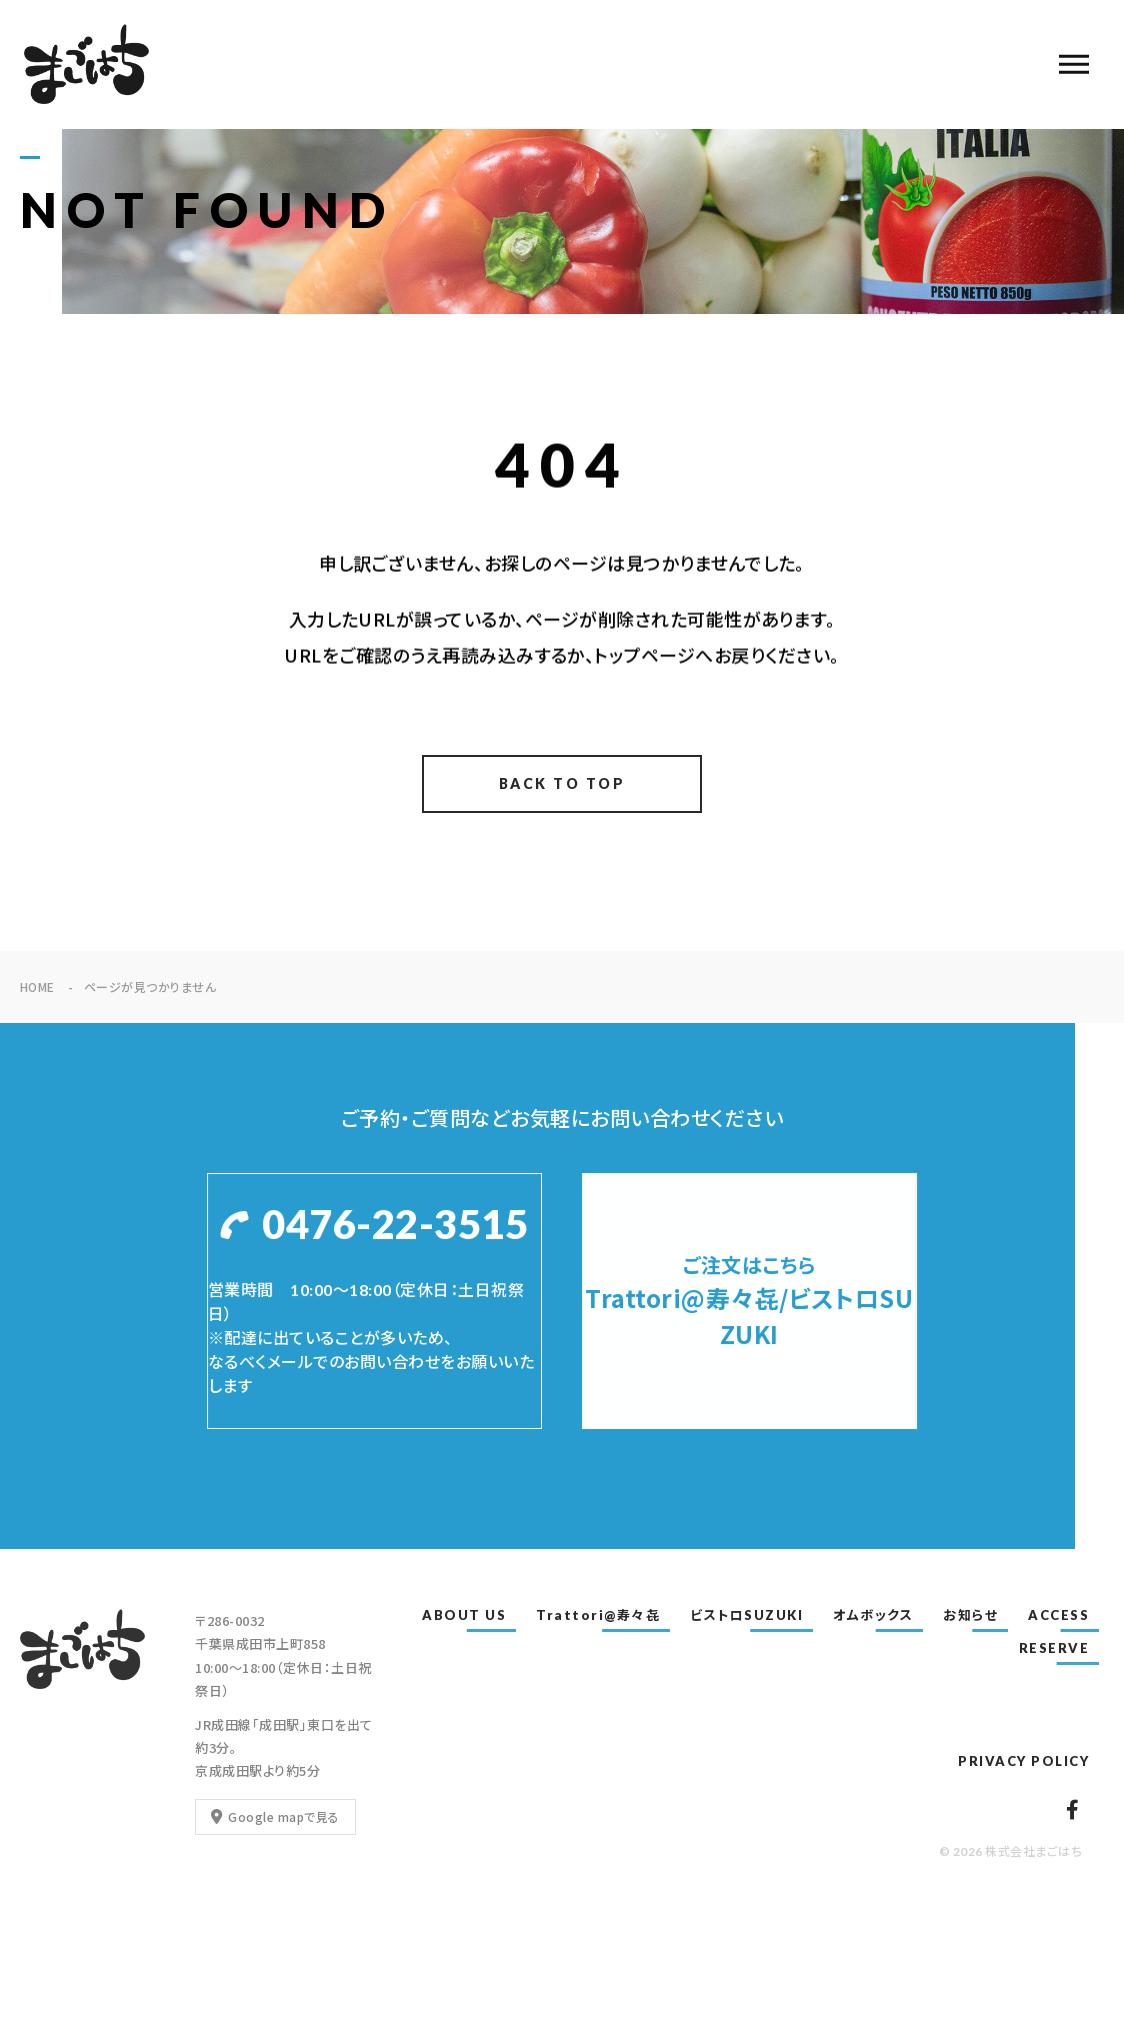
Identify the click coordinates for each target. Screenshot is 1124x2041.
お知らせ (970, 1615)
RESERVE (1054, 1648)
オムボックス (873, 1615)
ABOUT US (464, 1615)
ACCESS (1058, 1615)
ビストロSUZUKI (746, 1615)
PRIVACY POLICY (1023, 1761)
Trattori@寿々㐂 (598, 1615)
